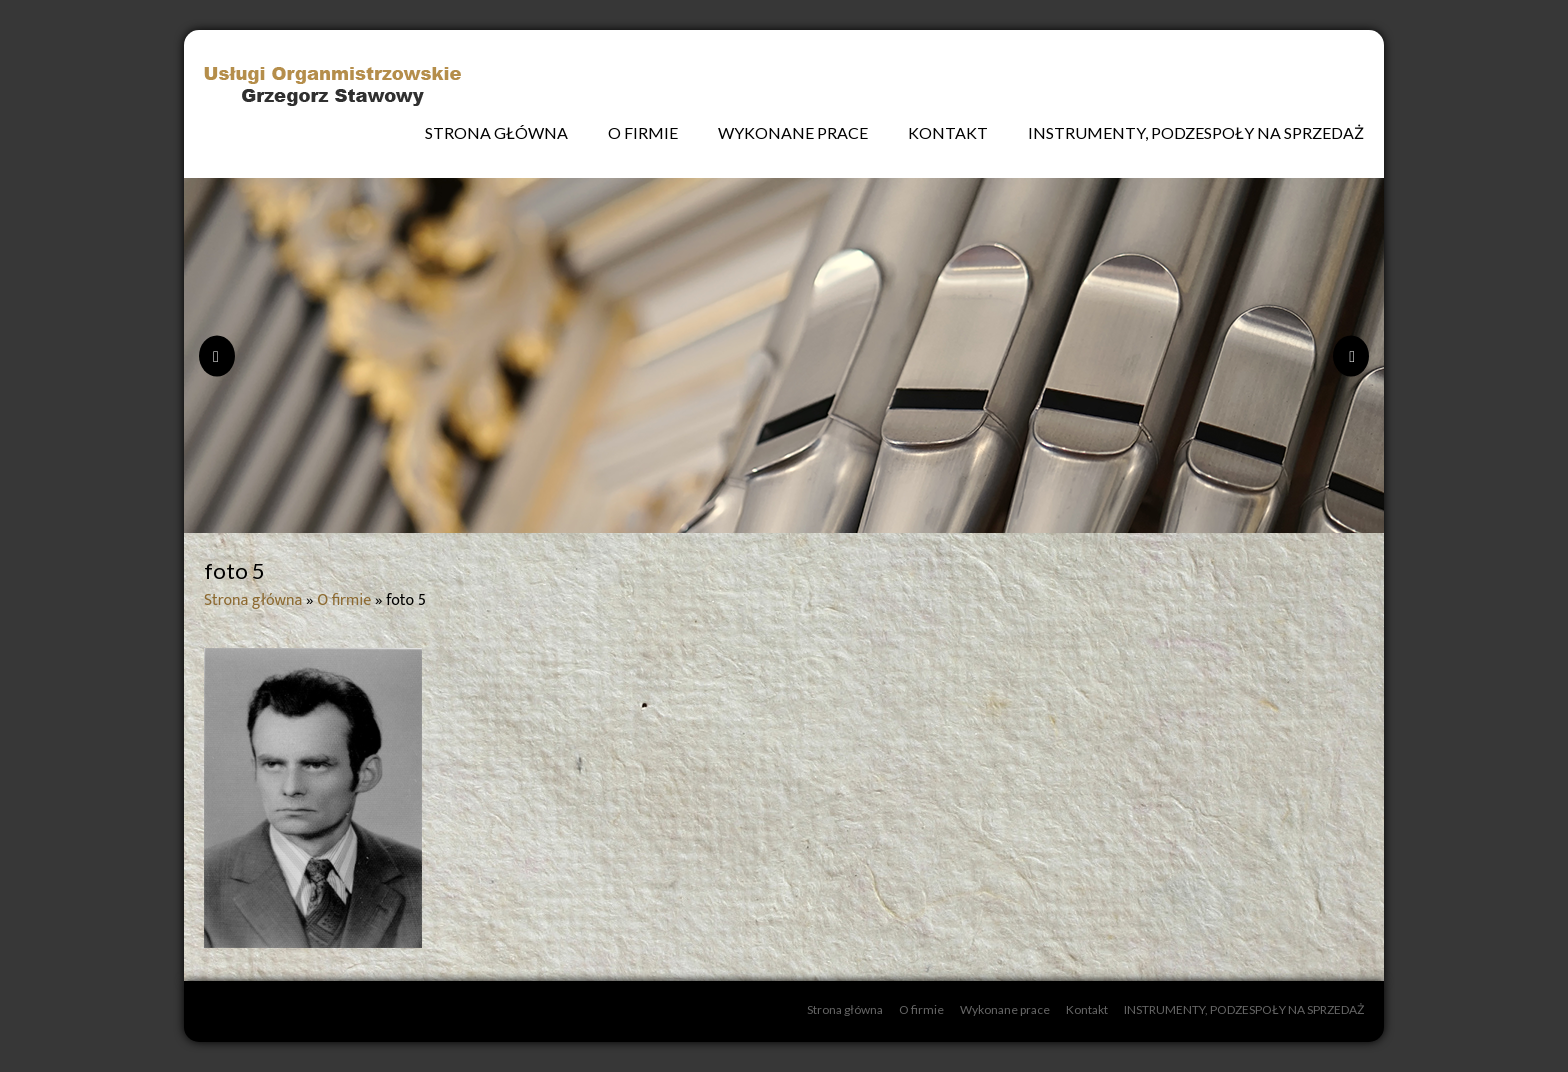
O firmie (643, 132)
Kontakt (948, 132)
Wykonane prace (793, 132)
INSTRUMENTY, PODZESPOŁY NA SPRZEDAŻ (1196, 132)
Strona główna (496, 132)
